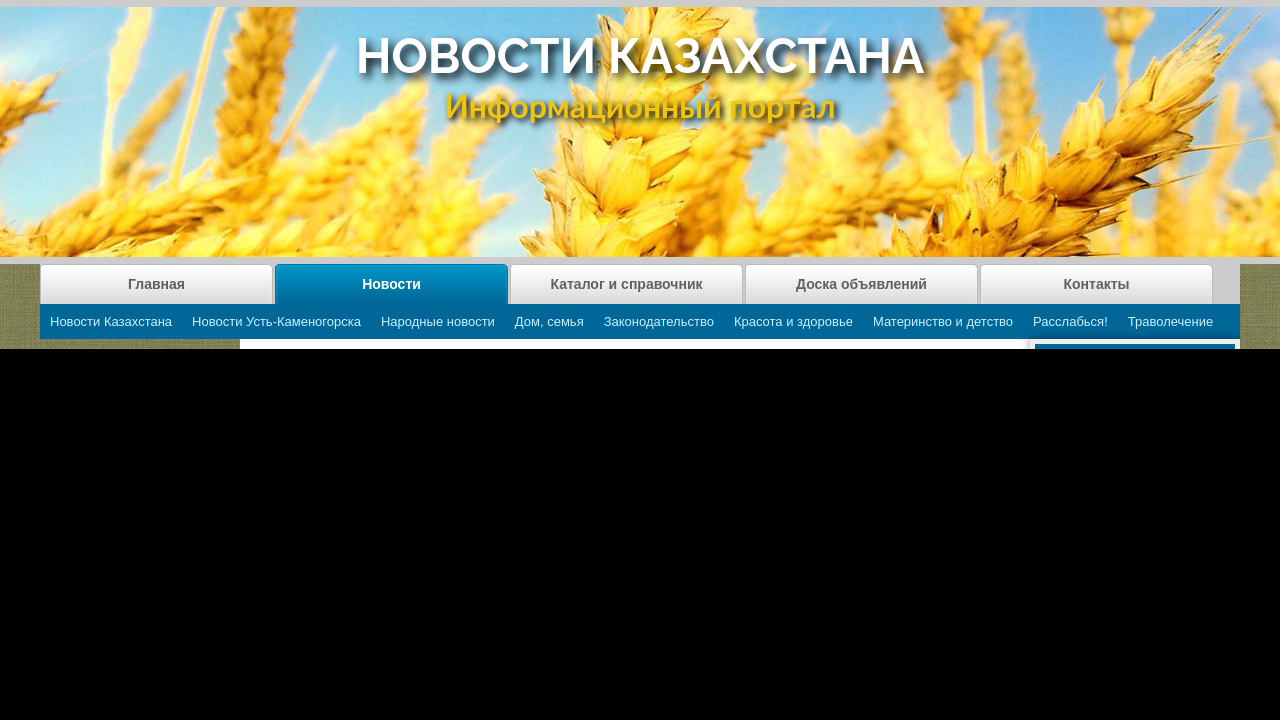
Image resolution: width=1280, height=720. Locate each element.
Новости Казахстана (111, 321)
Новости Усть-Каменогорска (276, 321)
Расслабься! (1070, 321)
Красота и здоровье (793, 321)
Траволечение (1170, 321)
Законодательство (659, 321)
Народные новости (438, 321)
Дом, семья (549, 321)
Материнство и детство (943, 321)
